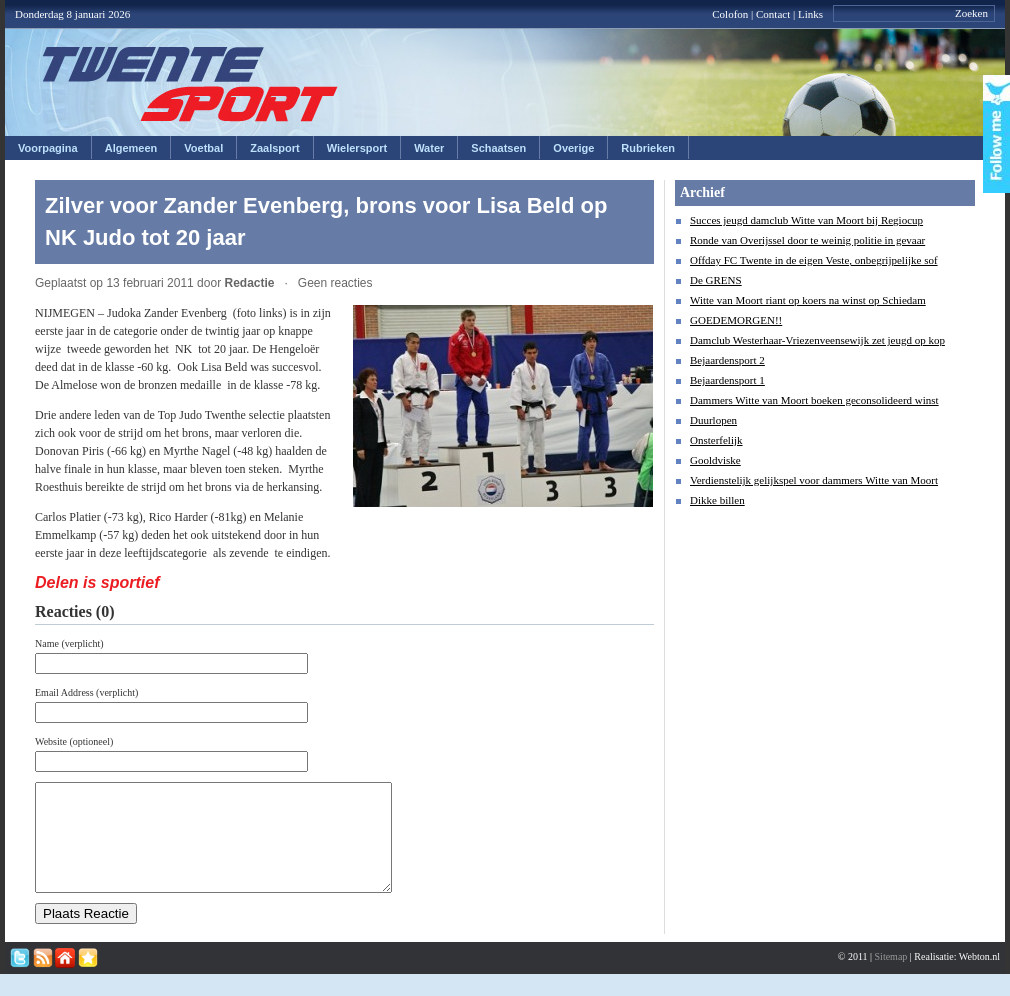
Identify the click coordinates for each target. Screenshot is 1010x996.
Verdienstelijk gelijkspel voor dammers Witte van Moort (814, 480)
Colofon (730, 14)
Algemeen (131, 148)
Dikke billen (717, 500)
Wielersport (357, 148)
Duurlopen (713, 420)
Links (810, 14)
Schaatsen (498, 148)
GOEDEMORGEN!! (736, 320)
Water (429, 148)
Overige (573, 148)
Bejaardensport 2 (727, 360)
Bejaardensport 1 (727, 380)
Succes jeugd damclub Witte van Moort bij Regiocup (806, 220)
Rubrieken (648, 148)
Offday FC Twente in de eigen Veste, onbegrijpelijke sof (814, 260)
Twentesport (190, 84)
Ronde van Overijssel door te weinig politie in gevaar (807, 240)
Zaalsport (275, 148)
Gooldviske (715, 460)
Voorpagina (48, 148)
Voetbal (203, 148)
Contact (773, 14)
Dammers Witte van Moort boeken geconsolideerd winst (814, 400)
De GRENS (716, 280)
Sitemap (891, 977)
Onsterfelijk (716, 440)
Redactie (249, 283)
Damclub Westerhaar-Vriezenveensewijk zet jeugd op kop (817, 340)
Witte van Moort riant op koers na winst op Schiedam (808, 300)
